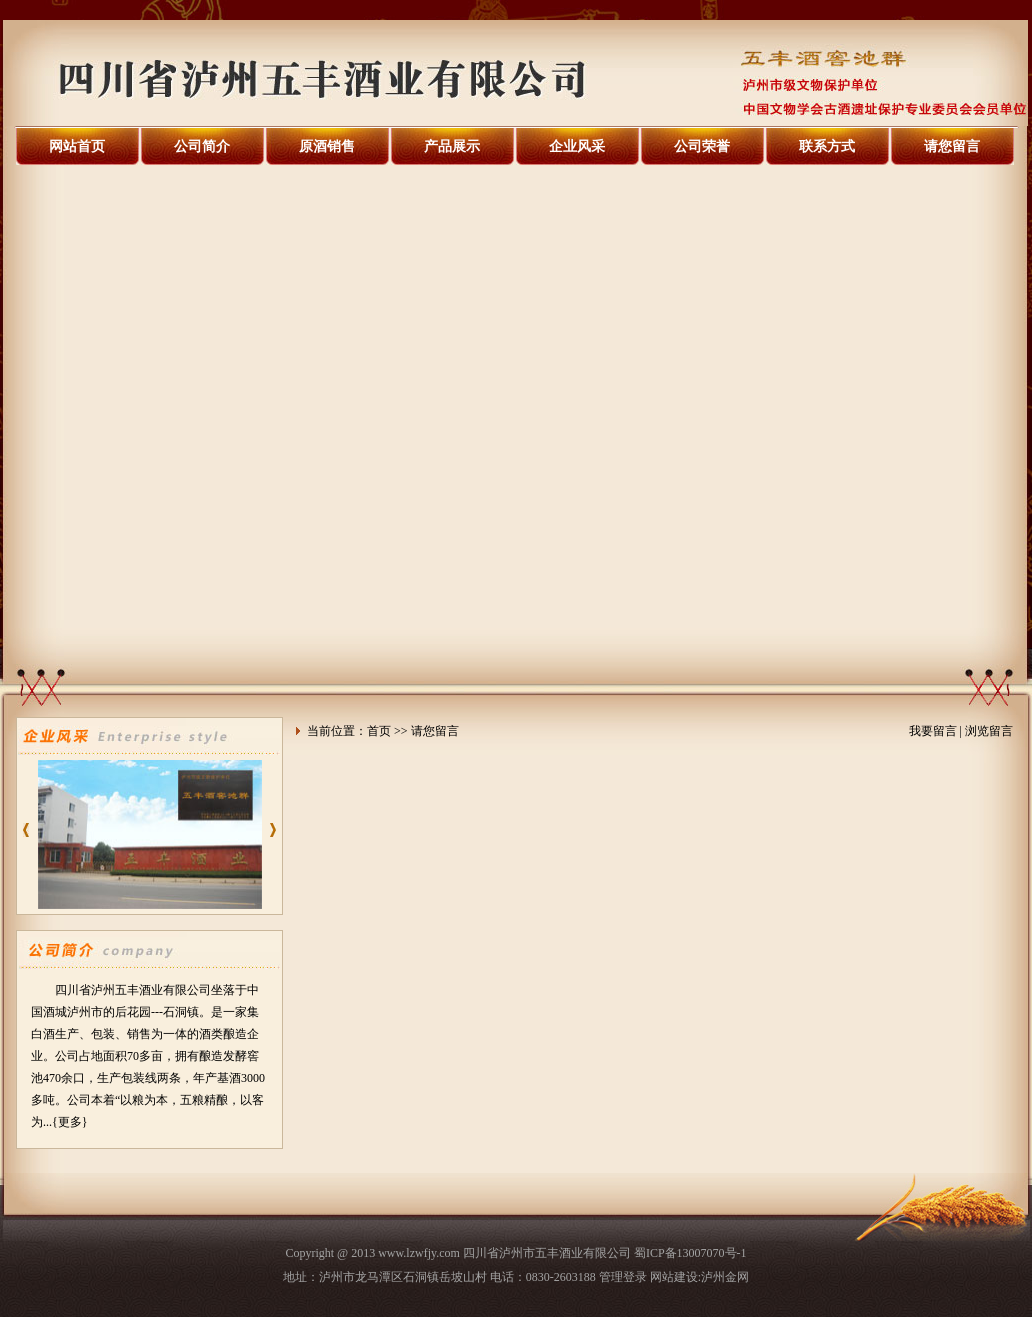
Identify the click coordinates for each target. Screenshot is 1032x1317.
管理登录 (623, 1277)
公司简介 (202, 146)
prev (30, 836)
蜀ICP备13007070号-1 (690, 1253)
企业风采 (577, 146)
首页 (379, 731)
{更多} (70, 1122)
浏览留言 (989, 731)
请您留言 (952, 146)
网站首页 (77, 146)
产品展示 (452, 146)
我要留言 (933, 731)
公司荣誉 (702, 146)
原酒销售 (327, 146)
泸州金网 (725, 1277)
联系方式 (827, 146)
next (277, 836)
